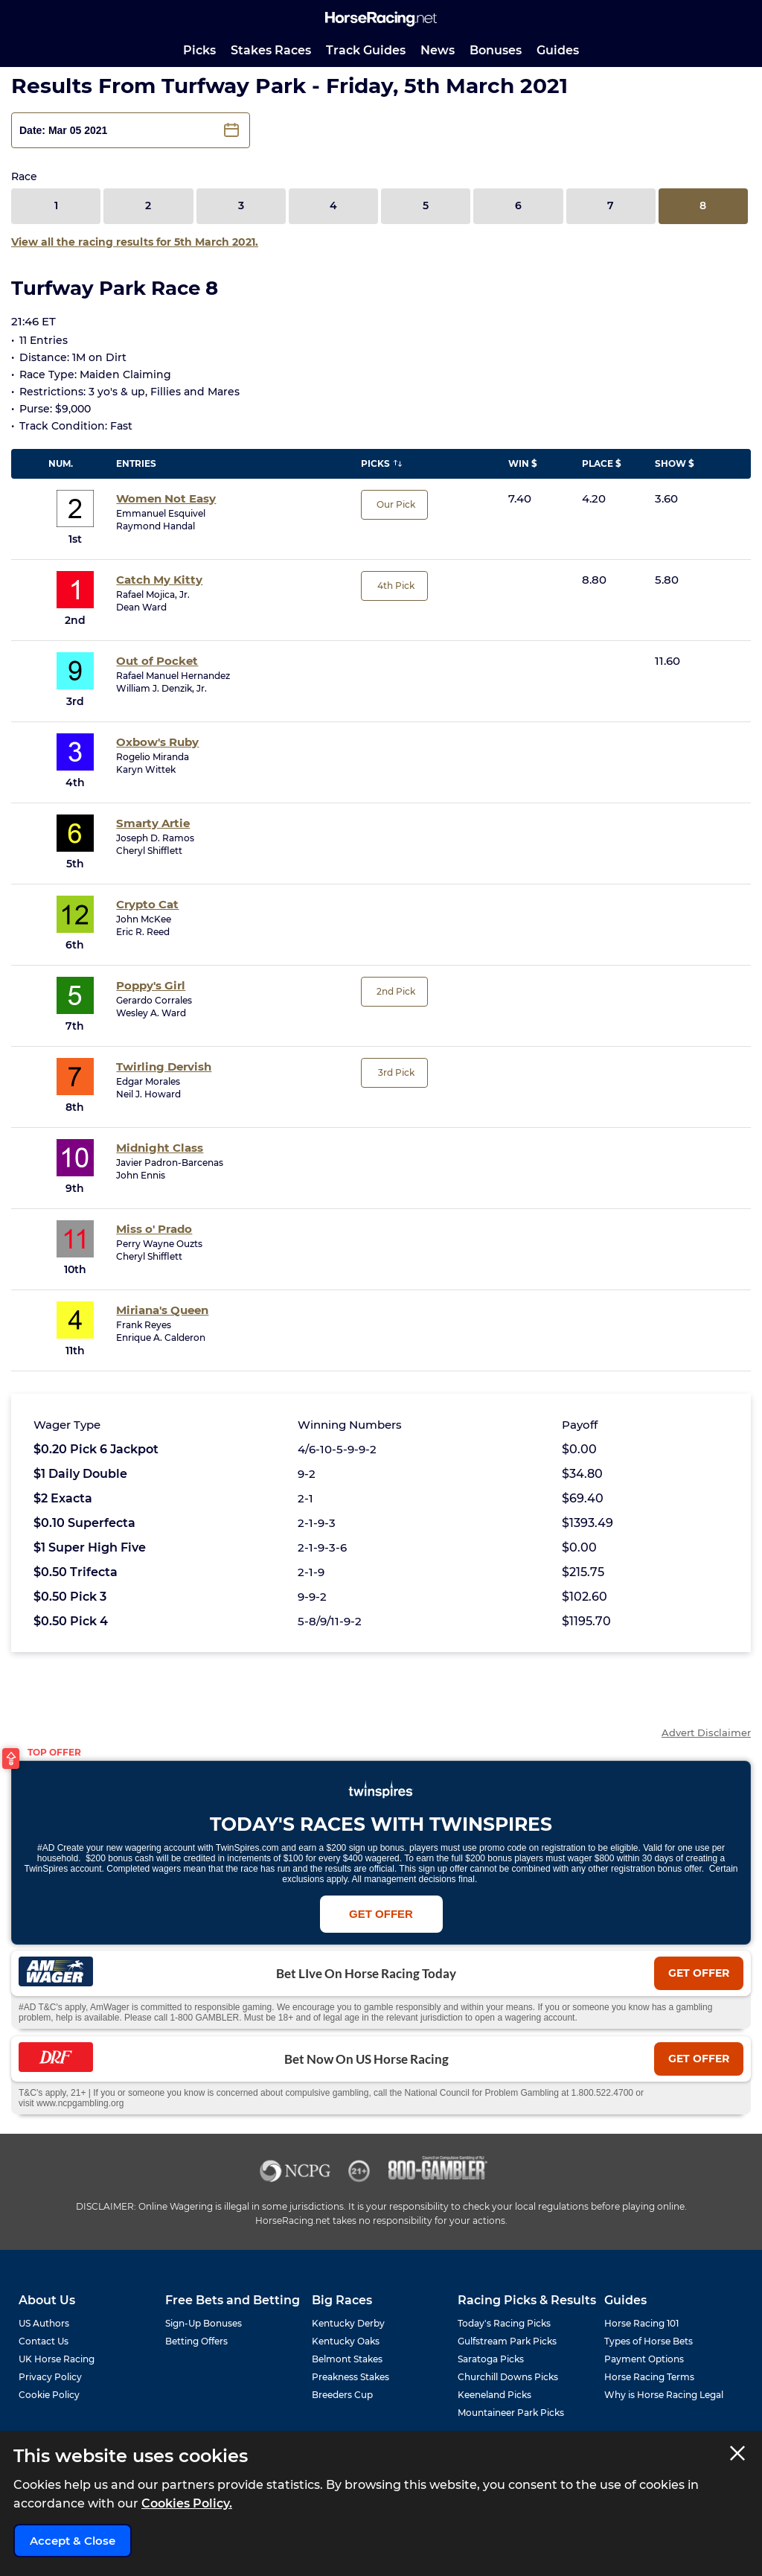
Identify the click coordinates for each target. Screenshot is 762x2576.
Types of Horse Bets (648, 2341)
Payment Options (644, 2359)
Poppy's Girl (150, 985)
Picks (199, 50)
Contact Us (43, 2341)
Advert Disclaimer (706, 1733)
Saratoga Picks (491, 2359)
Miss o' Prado (154, 1229)
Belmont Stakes (347, 2359)
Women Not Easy (166, 498)
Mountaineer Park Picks (511, 2412)
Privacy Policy (50, 2376)
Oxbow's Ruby (157, 742)
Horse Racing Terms (649, 2376)
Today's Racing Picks (504, 2323)
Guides (558, 50)
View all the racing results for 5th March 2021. (134, 242)
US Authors (44, 2323)
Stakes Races (271, 50)
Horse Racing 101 (641, 2323)
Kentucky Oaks (346, 2341)
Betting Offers (196, 2341)
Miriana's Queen (162, 1310)
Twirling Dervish (163, 1066)
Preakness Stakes (350, 2376)
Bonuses (496, 50)
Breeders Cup (342, 2394)
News (437, 50)
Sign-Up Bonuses (203, 2323)
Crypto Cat (147, 904)
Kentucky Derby (348, 2323)
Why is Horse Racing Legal (663, 2394)
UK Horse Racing (57, 2359)
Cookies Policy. (186, 2503)
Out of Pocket (157, 661)
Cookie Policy (49, 2394)
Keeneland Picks (494, 2394)
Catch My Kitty (159, 580)
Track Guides (366, 50)
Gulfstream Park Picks (507, 2341)
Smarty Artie (153, 823)
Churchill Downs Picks (508, 2376)
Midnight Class (159, 1148)
